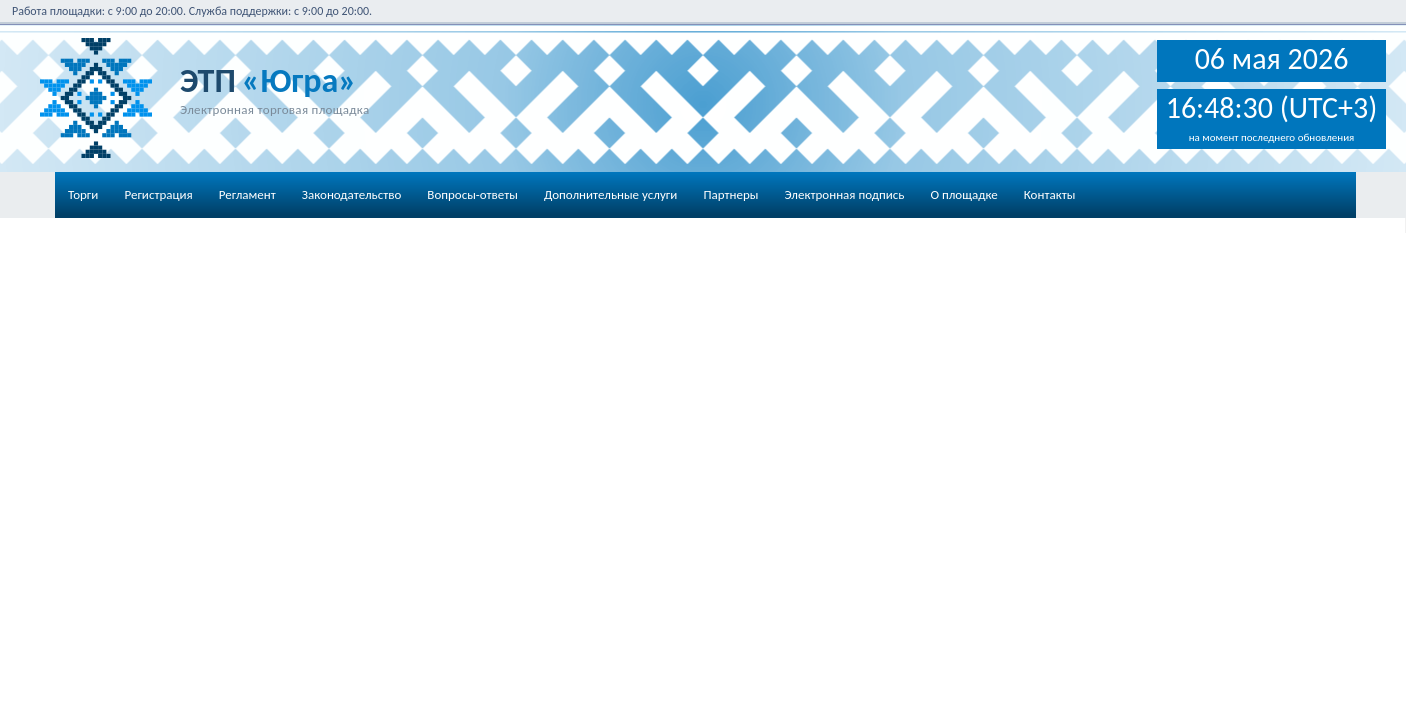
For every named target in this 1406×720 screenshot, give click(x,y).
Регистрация (158, 194)
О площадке (963, 194)
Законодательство (352, 194)
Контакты (1050, 194)
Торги (83, 194)
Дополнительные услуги (610, 194)
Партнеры (730, 194)
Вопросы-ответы (472, 194)
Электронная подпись (844, 194)
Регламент (247, 194)
